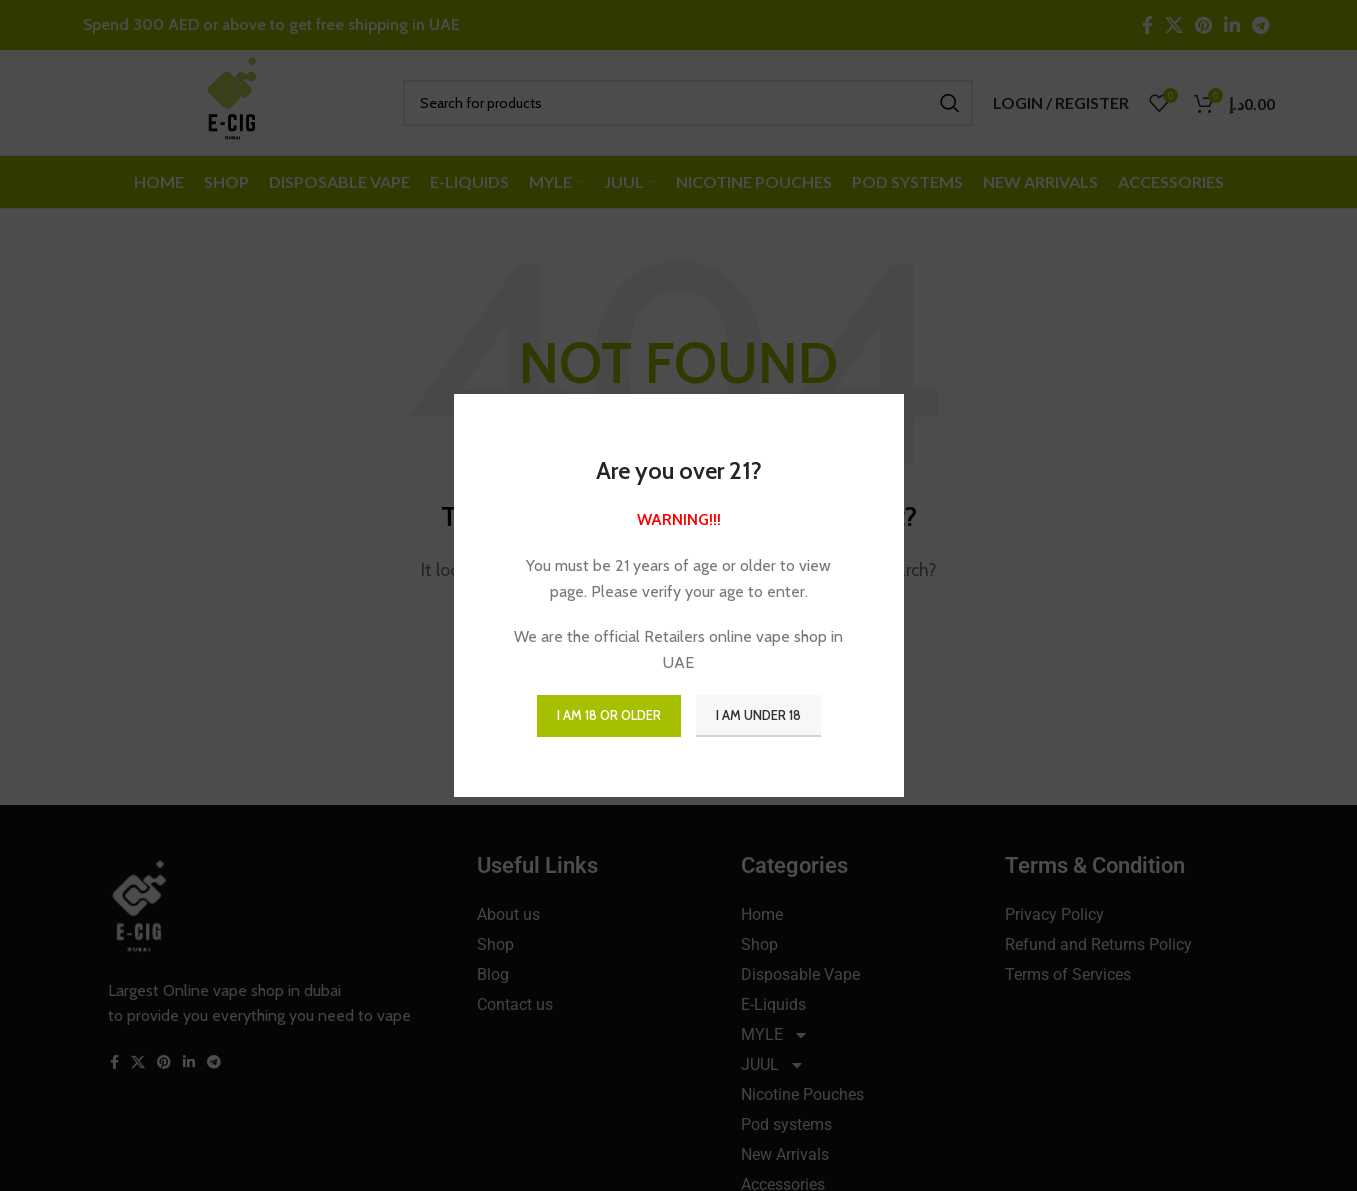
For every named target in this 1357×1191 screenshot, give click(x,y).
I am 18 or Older (609, 715)
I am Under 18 (758, 715)
